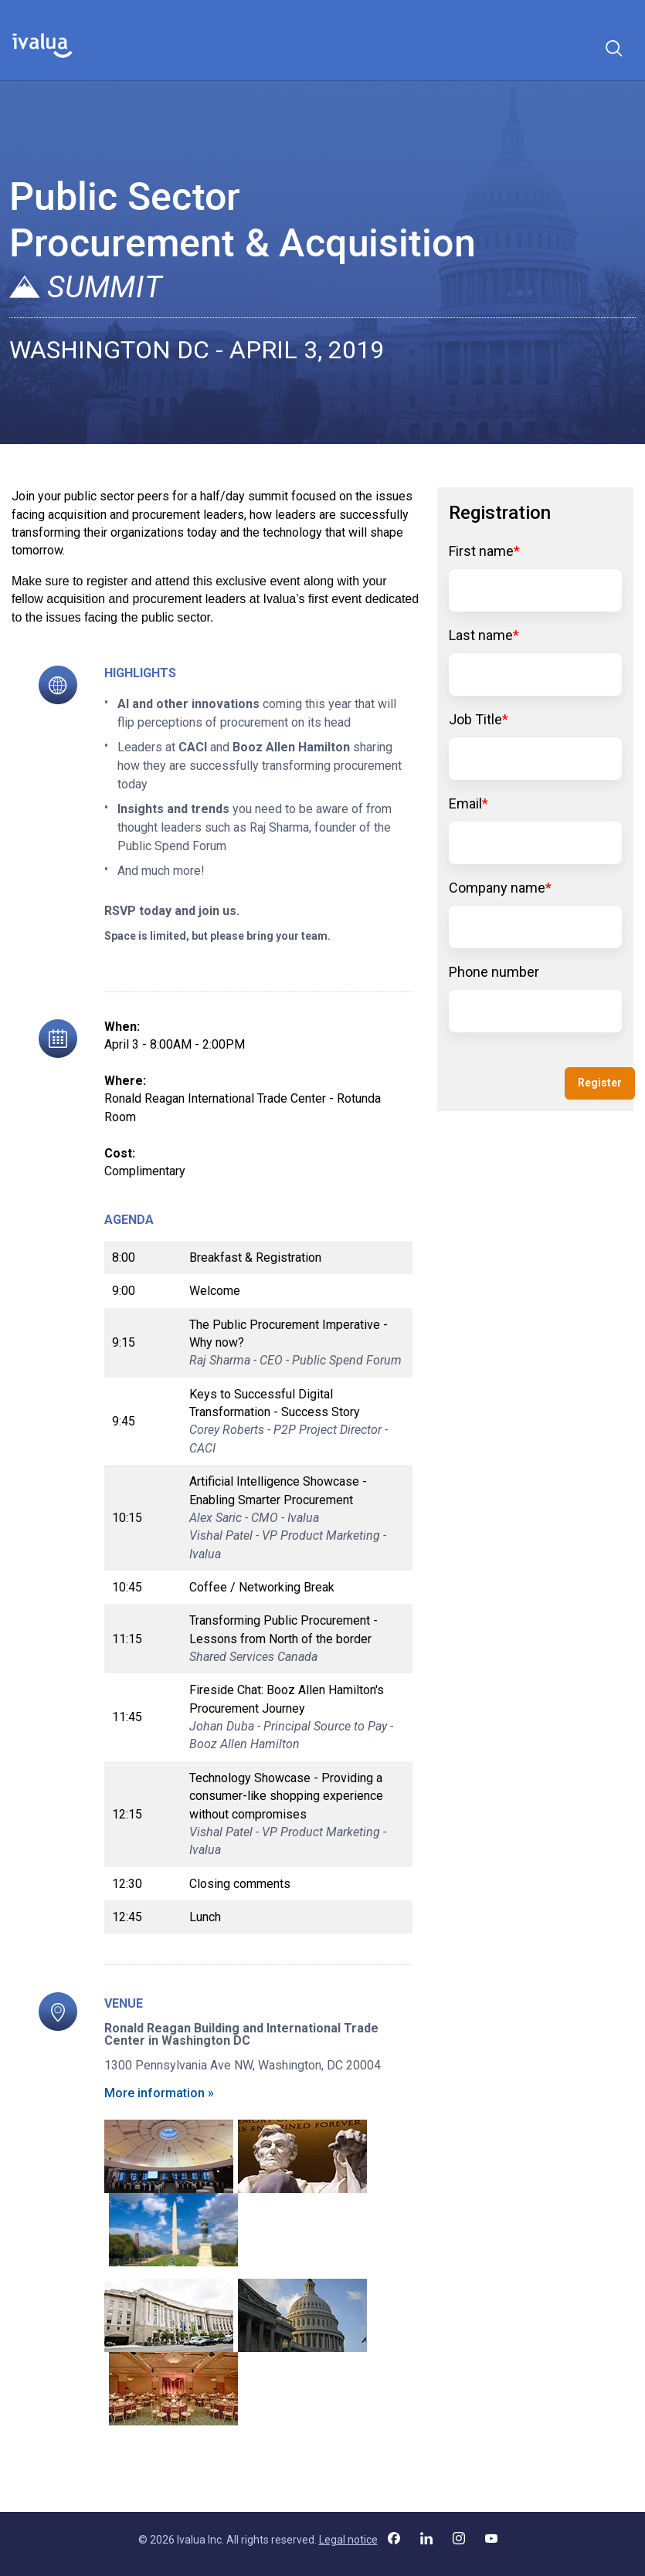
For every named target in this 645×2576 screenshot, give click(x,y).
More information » (159, 2093)
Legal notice (348, 2540)
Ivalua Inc (199, 2540)
